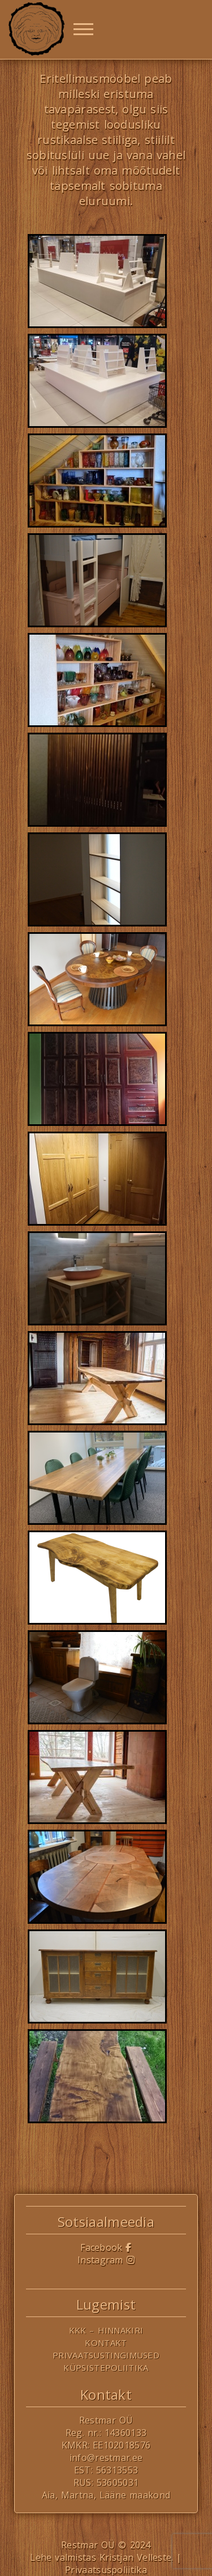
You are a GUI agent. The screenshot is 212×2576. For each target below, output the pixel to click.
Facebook (106, 2247)
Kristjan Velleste (135, 2557)
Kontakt (106, 2342)
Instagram (106, 2260)
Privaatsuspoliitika (106, 2570)
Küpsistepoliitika (105, 2367)
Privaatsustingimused (106, 2355)
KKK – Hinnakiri (106, 2330)
